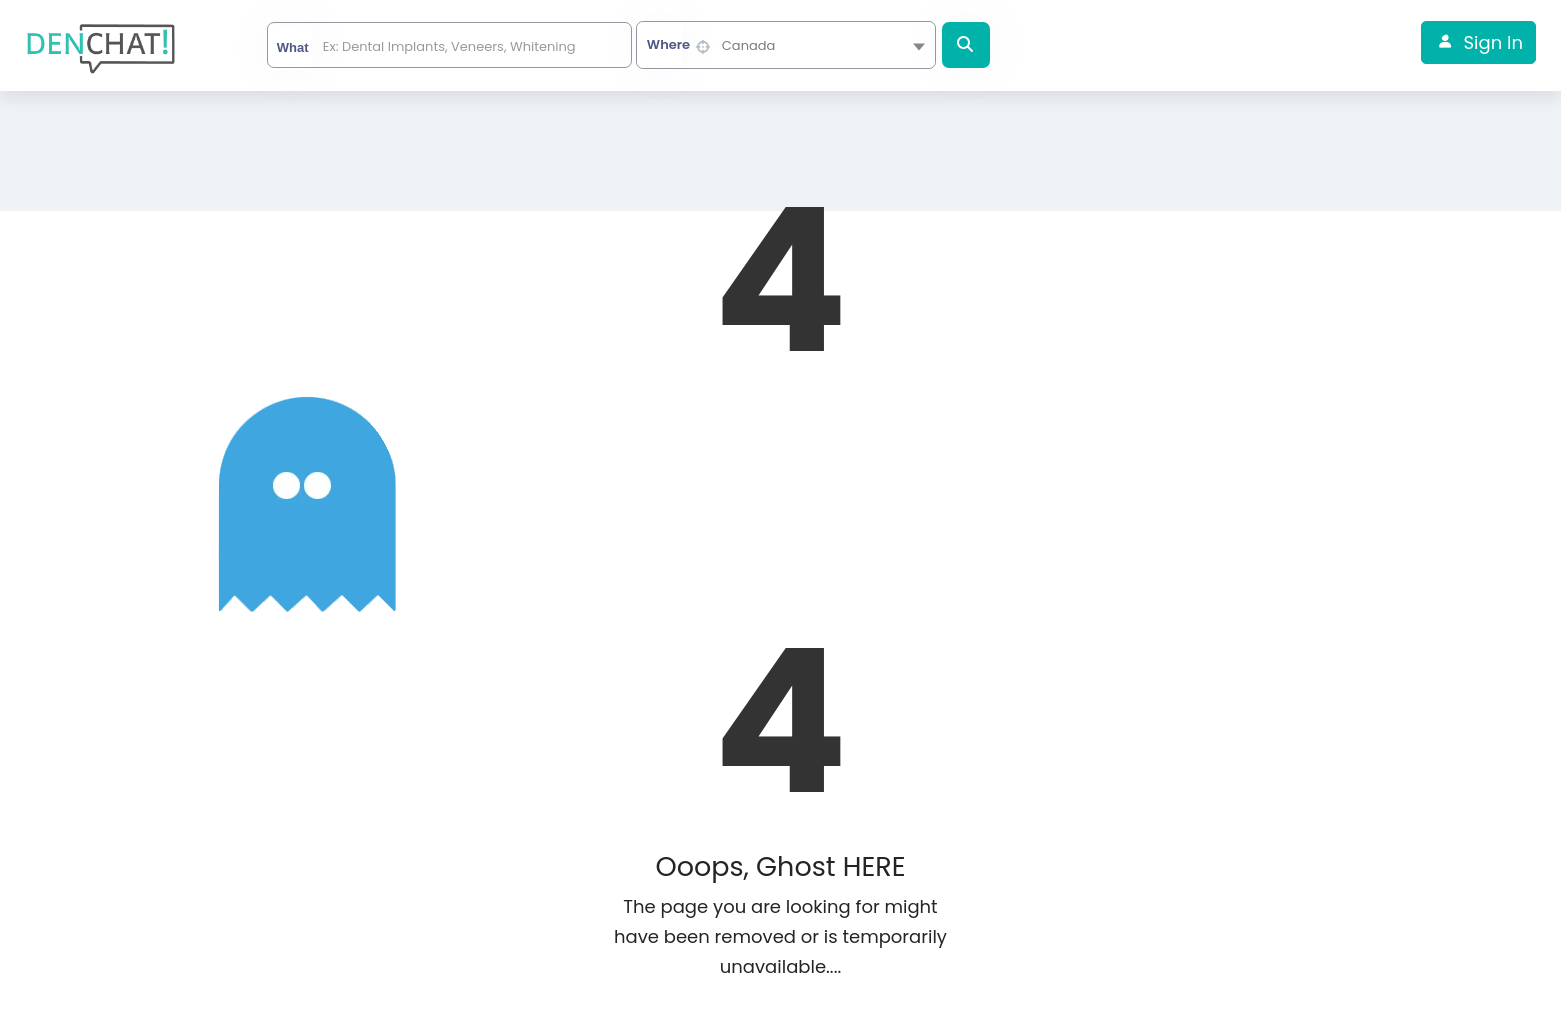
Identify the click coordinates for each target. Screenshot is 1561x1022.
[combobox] (786, 45)
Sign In (1493, 42)
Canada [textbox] (749, 45)
